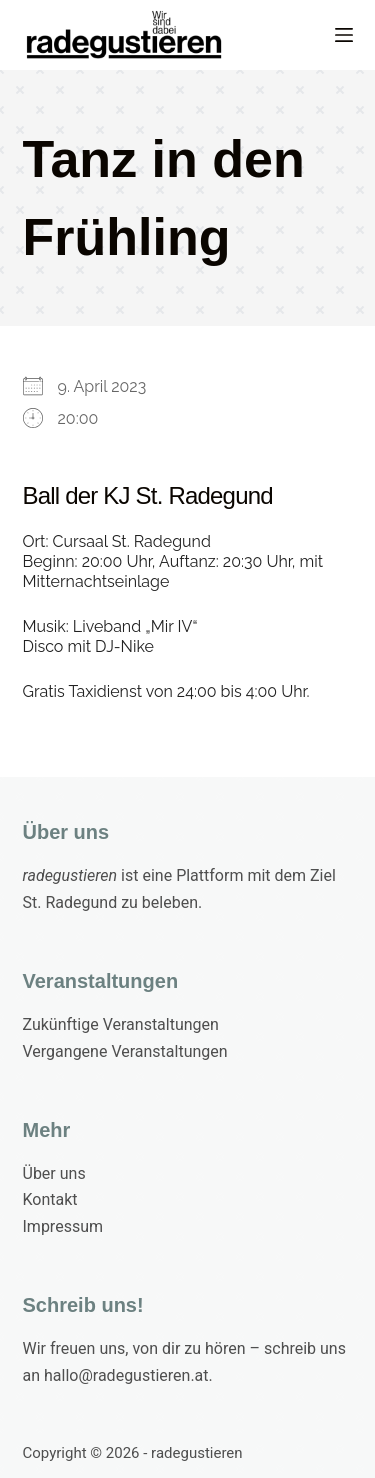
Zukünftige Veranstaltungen (121, 1024)
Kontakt (50, 1199)
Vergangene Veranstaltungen (125, 1051)
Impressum (63, 1226)
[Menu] (344, 35)
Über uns (54, 1173)
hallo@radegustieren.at (126, 1375)
